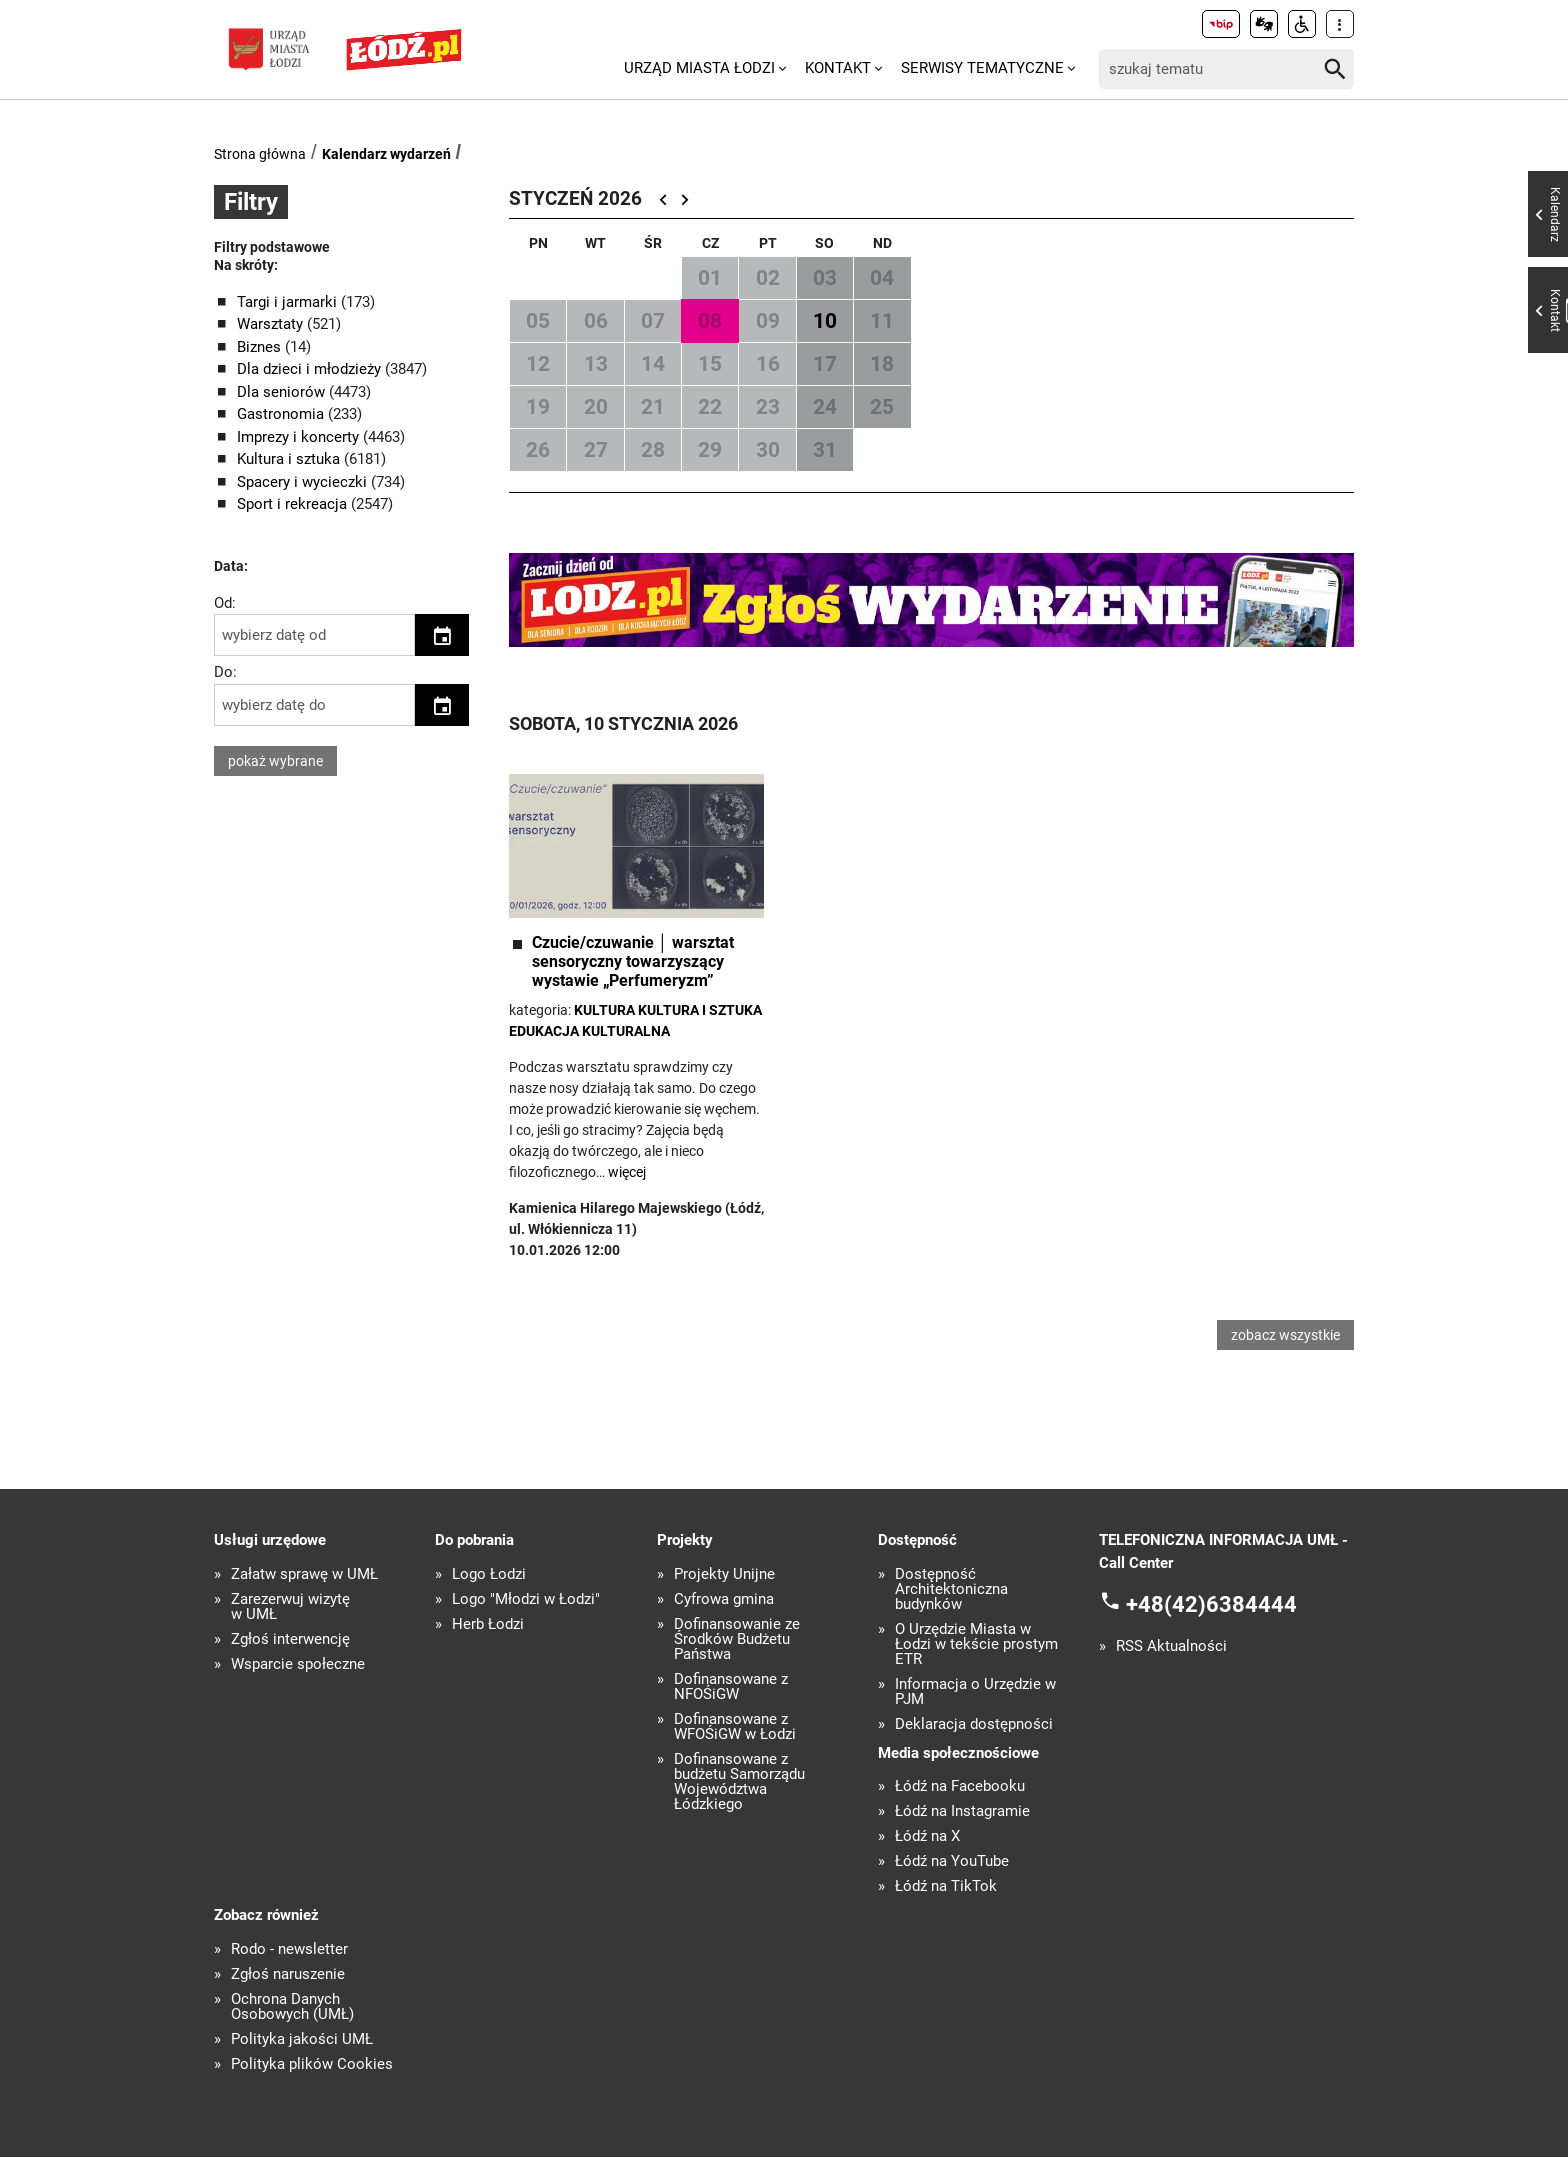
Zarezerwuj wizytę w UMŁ (290, 1608)
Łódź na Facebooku (960, 1788)
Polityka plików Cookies (312, 2065)
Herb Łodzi (488, 1625)
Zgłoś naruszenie (288, 1975)
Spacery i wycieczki (304, 482)
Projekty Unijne (724, 1575)
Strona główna (260, 154)
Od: (225, 603)
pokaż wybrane (275, 761)
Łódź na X (927, 1838)
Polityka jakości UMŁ (302, 2040)
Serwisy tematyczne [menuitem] (982, 68)
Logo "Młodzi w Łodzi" (526, 1600)
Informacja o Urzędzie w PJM (975, 1693)
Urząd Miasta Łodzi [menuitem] (699, 68)
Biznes (261, 347)
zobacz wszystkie (1285, 1336)
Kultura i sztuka (290, 459)
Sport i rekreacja (294, 504)
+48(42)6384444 (1211, 1606)
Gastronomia (282, 414)
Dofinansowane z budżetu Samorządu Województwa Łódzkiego (739, 1783)
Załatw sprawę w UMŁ (304, 1575)
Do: (225, 672)
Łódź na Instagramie (962, 1813)
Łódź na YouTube (952, 1863)
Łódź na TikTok (946, 1888)
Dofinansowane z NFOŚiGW (731, 1688)
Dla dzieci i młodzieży (311, 369)
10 (825, 321)
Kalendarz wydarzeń (386, 154)
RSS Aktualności (1171, 1648)
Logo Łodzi (489, 1575)
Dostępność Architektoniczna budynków (951, 1590)
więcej (627, 1172)
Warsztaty (272, 324)
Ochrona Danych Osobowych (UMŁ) (292, 2008)
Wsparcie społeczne (298, 1665)
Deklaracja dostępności (974, 1725)
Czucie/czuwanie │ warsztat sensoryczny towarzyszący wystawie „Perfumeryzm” (633, 961)
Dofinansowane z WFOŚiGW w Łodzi (735, 1728)
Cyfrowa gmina (724, 1600)
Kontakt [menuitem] (838, 68)
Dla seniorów (283, 392)
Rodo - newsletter (289, 1950)
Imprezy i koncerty (300, 437)
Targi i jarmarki (289, 302)
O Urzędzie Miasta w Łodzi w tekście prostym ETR (976, 1645)
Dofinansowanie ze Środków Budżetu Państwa (737, 1640)
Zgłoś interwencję (290, 1640)
